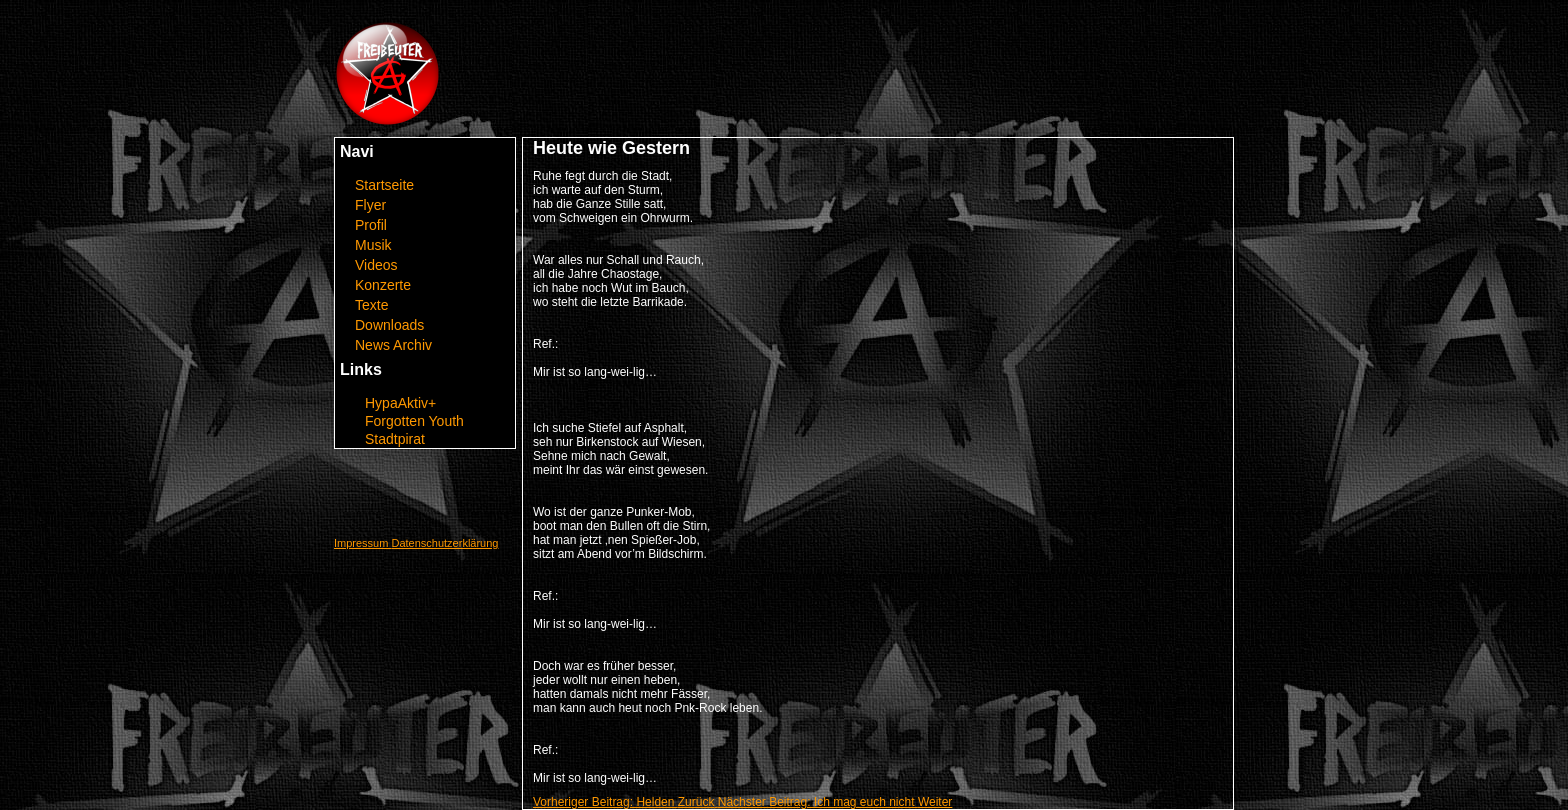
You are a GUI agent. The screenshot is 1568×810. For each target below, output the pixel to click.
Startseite (384, 185)
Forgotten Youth (414, 421)
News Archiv (393, 345)
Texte (371, 305)
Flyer (370, 205)
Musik (373, 245)
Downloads (389, 325)
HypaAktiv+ (400, 403)
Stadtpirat (395, 439)
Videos (376, 265)
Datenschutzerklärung (444, 543)
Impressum (362, 543)
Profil (371, 225)
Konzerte (383, 285)
